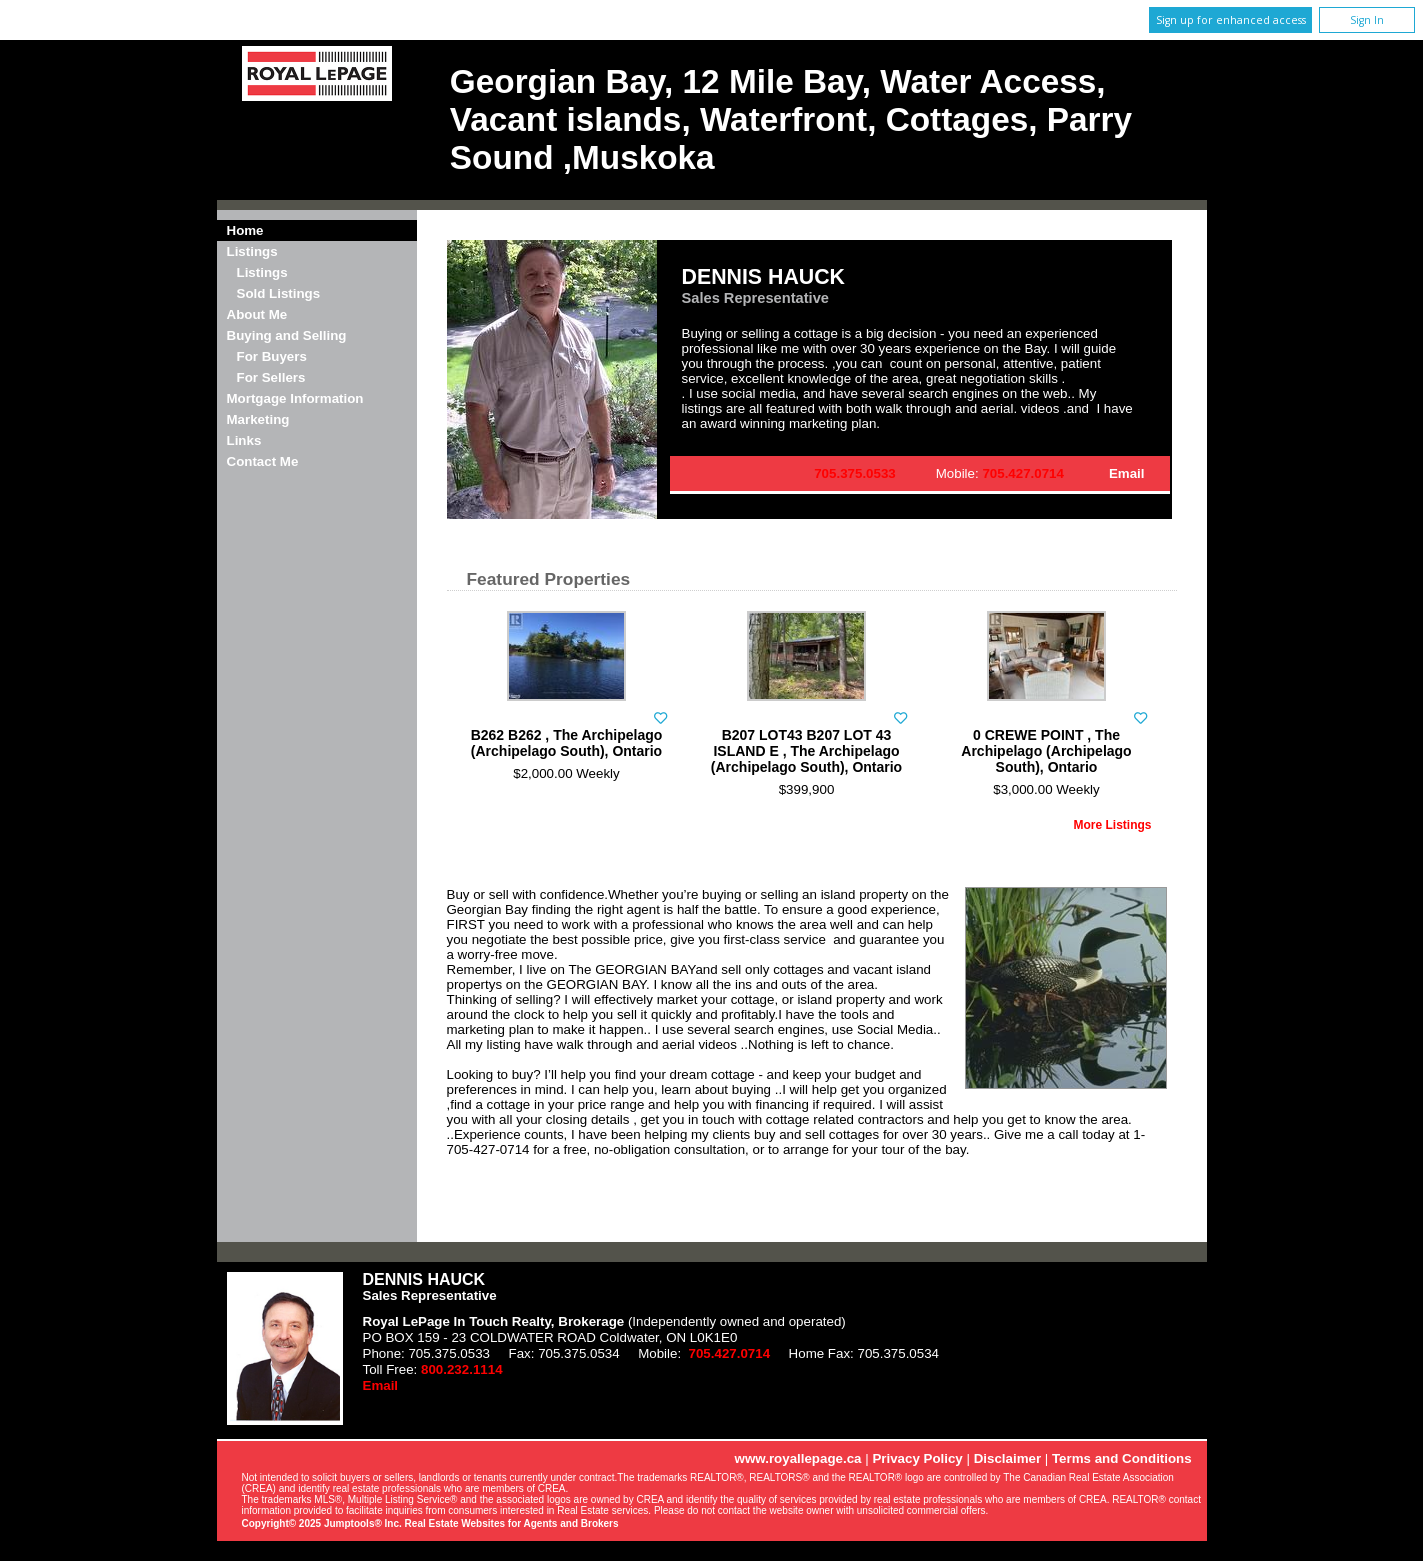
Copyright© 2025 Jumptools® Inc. (322, 1523)
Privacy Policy (917, 1458)
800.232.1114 (462, 1369)
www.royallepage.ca (798, 1458)
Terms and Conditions (1122, 1458)
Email (1127, 473)
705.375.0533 (855, 473)
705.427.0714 (1023, 473)
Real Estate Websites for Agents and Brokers (512, 1523)
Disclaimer (1007, 1458)
